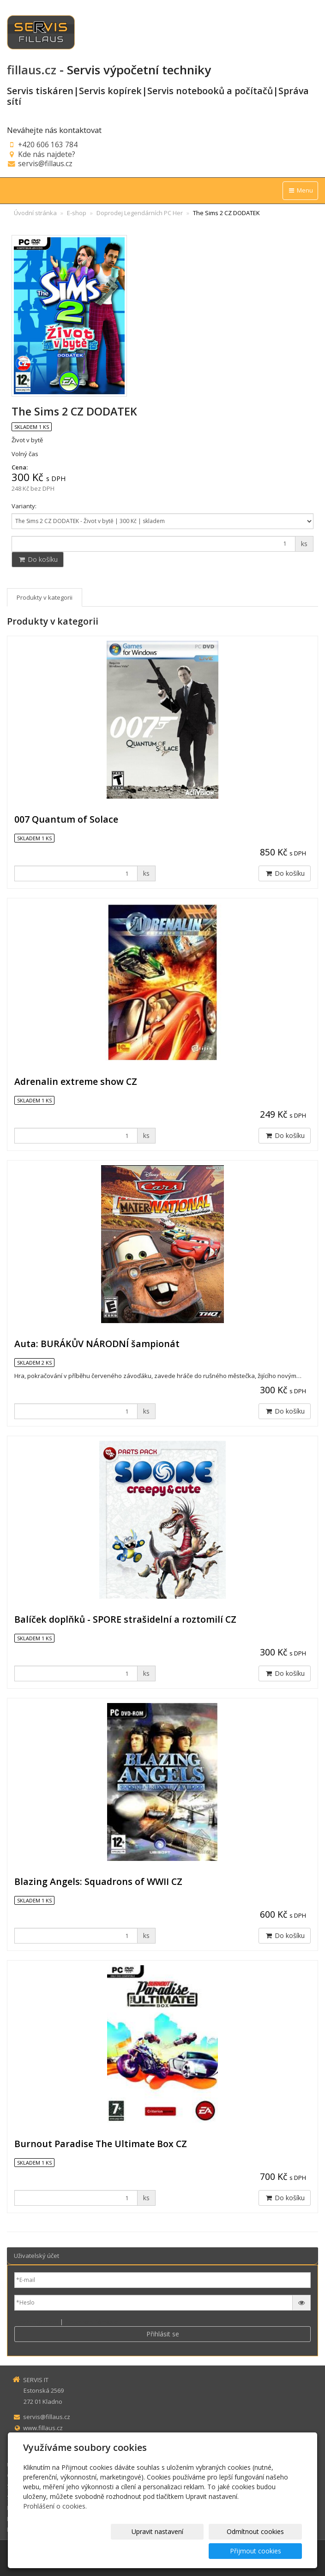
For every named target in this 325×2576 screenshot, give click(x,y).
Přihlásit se (162, 2333)
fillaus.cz (31, 69)
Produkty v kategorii (44, 597)
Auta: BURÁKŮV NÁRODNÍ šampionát (97, 1343)
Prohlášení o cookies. (55, 2525)
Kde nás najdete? (46, 154)
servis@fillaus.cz (45, 163)
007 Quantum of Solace (66, 819)
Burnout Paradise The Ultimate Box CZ (100, 2143)
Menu (300, 190)
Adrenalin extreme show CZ (75, 1081)
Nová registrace (36, 2321)
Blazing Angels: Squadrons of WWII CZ (98, 1881)
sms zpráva (40, 2449)
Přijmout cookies (266, 2550)
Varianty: (24, 506)
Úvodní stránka (35, 213)
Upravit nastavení (115, 2550)
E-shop (76, 213)
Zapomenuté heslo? (93, 2321)
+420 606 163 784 (48, 144)
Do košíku (38, 559)
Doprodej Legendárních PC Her (139, 213)
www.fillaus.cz (43, 2428)
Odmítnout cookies (190, 2550)
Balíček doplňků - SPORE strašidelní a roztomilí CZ (125, 1619)
